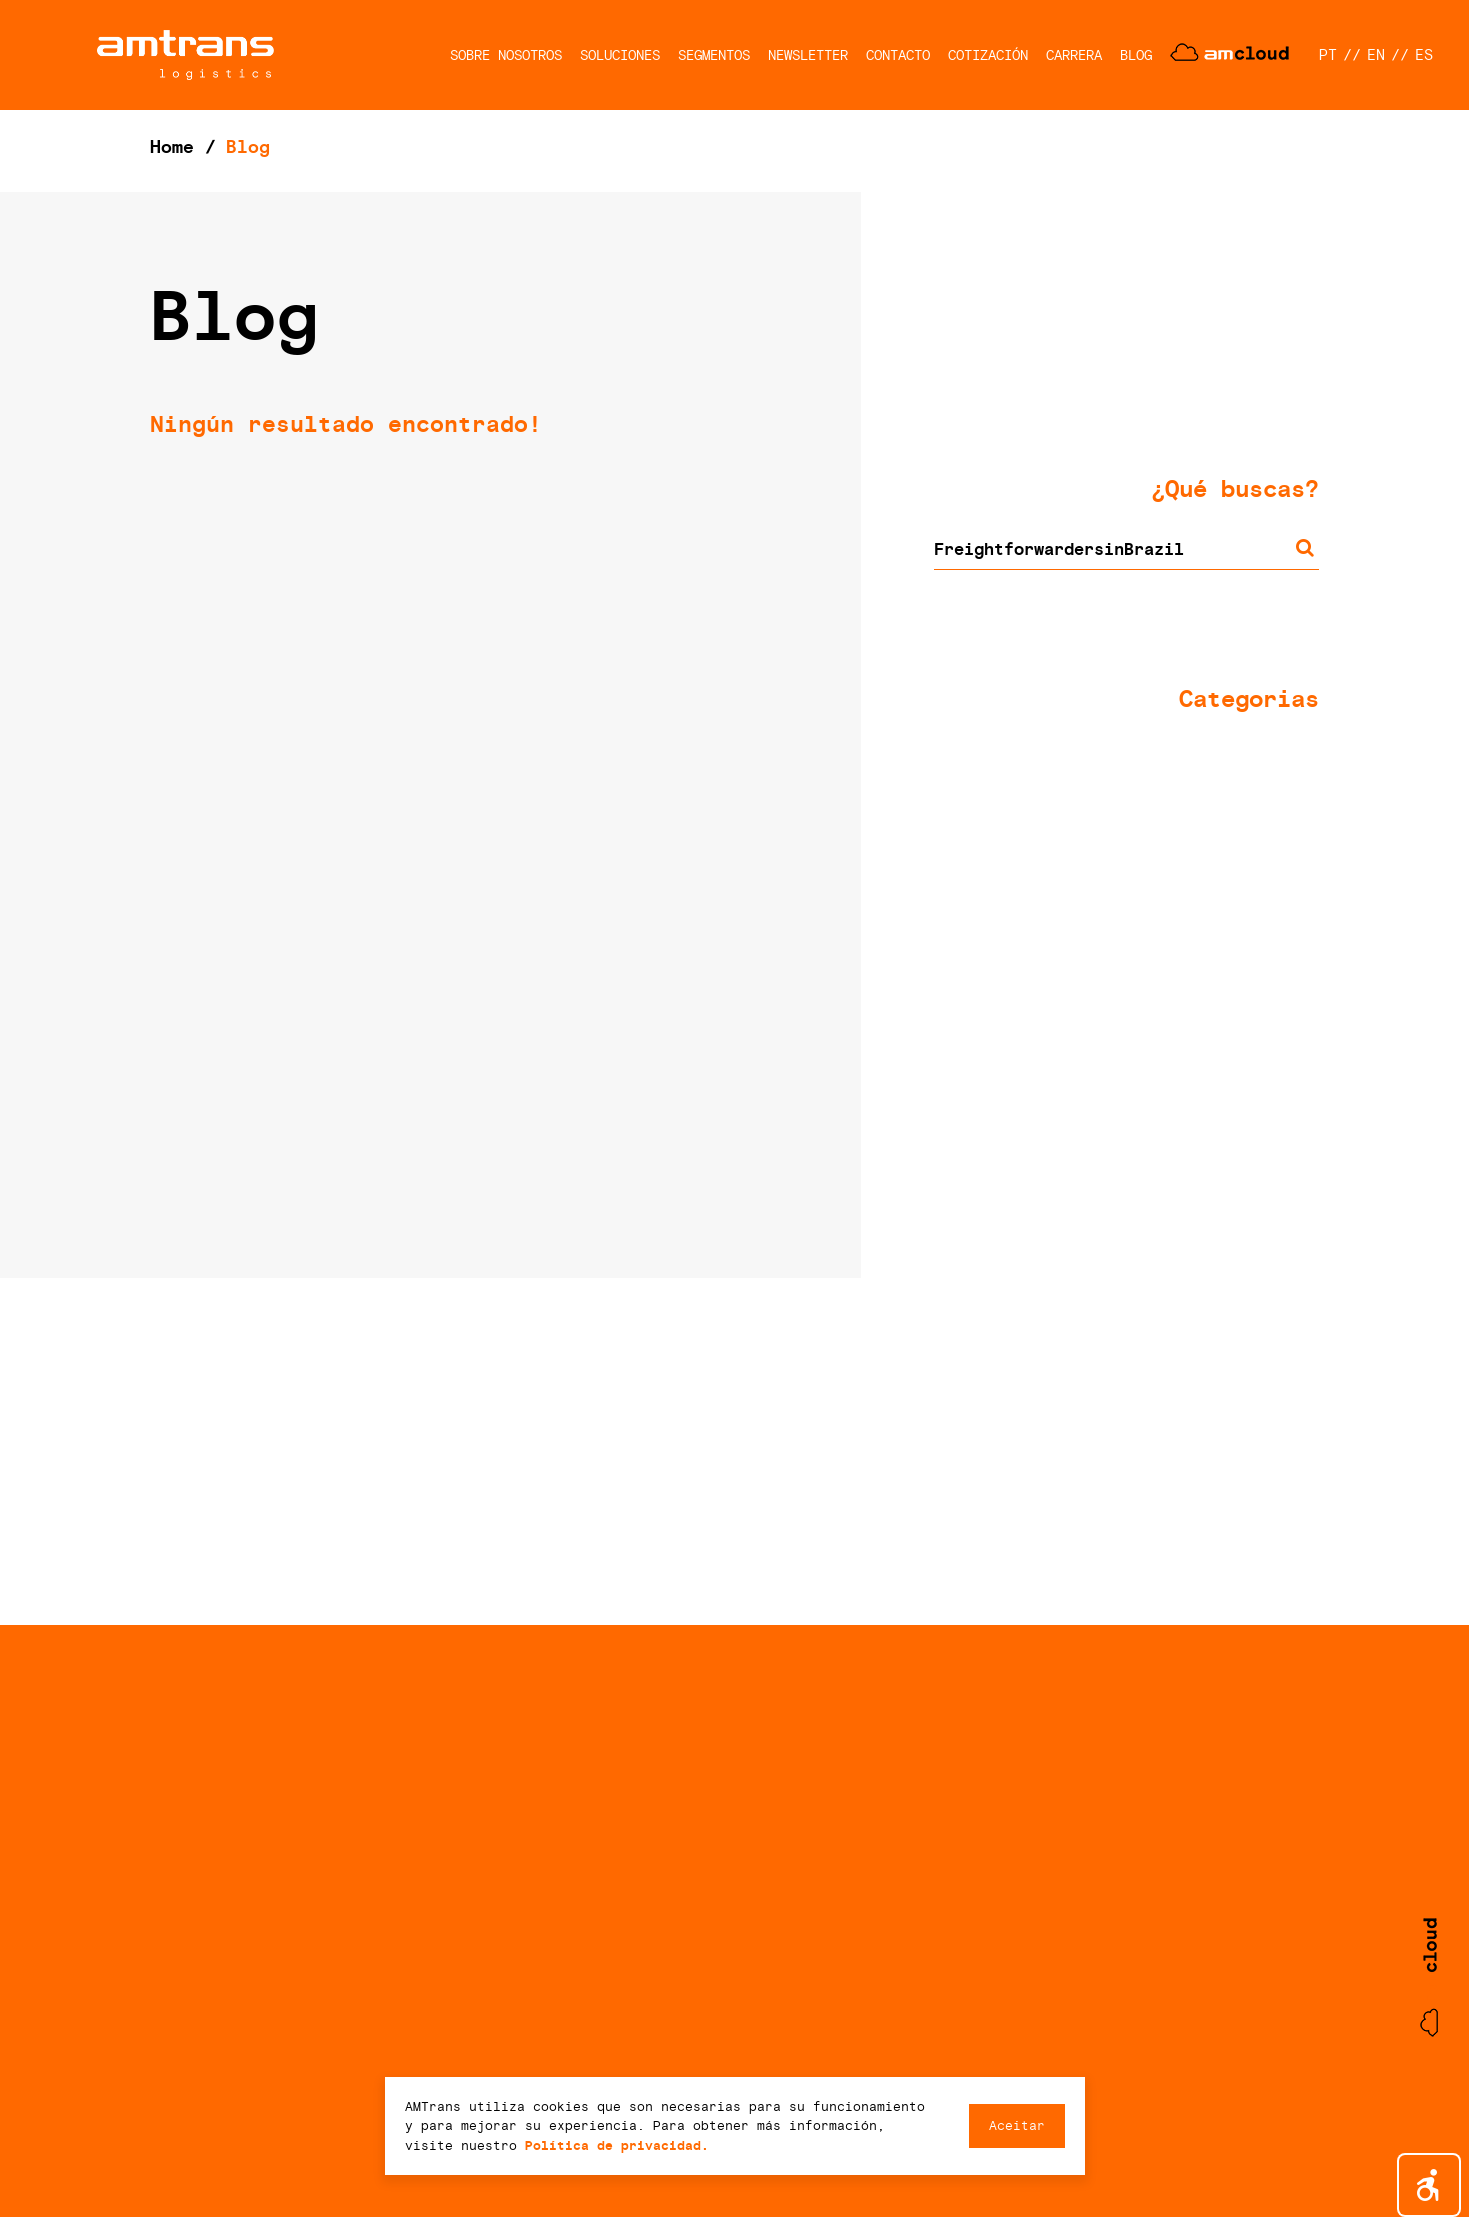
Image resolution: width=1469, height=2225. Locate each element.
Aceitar (1017, 2125)
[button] (1429, 2185)
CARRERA (1074, 55)
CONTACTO (898, 55)
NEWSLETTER (808, 55)
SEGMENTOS (714, 55)
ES (1424, 55)
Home (171, 146)
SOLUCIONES (620, 55)
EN (1376, 55)
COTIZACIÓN (988, 55)
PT (1328, 55)
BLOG (1136, 55)
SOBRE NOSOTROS (506, 55)
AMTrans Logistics (185, 55)
